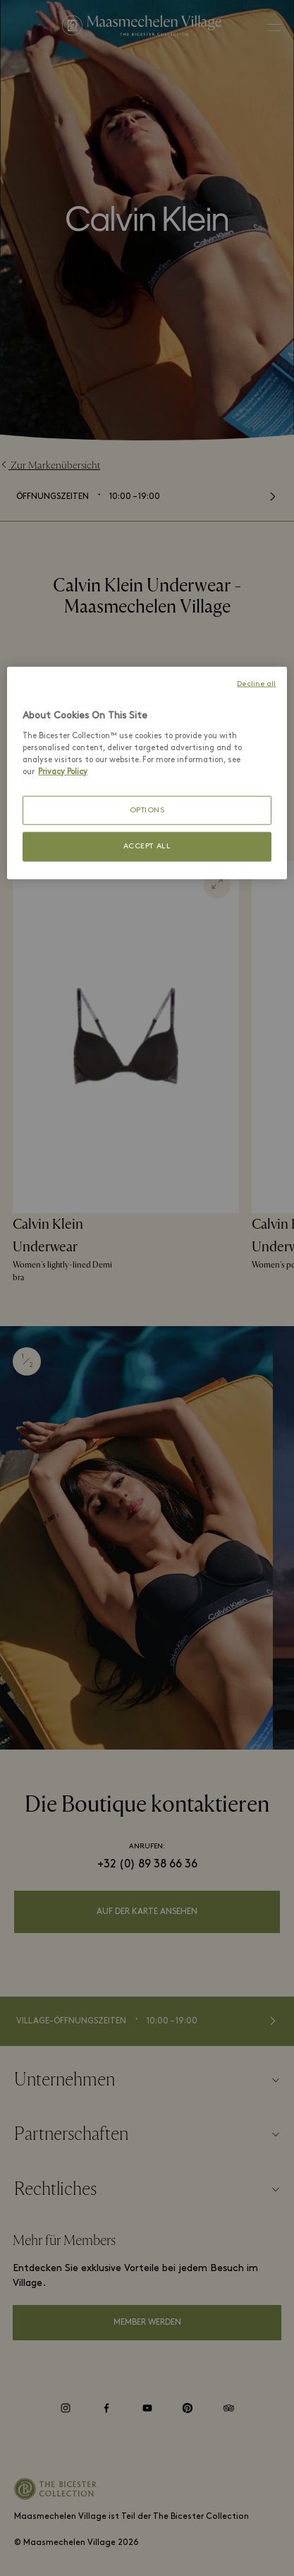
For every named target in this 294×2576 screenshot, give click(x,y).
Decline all (256, 684)
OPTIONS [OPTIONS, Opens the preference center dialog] (147, 810)
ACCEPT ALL (147, 846)
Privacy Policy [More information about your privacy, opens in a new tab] (62, 771)
